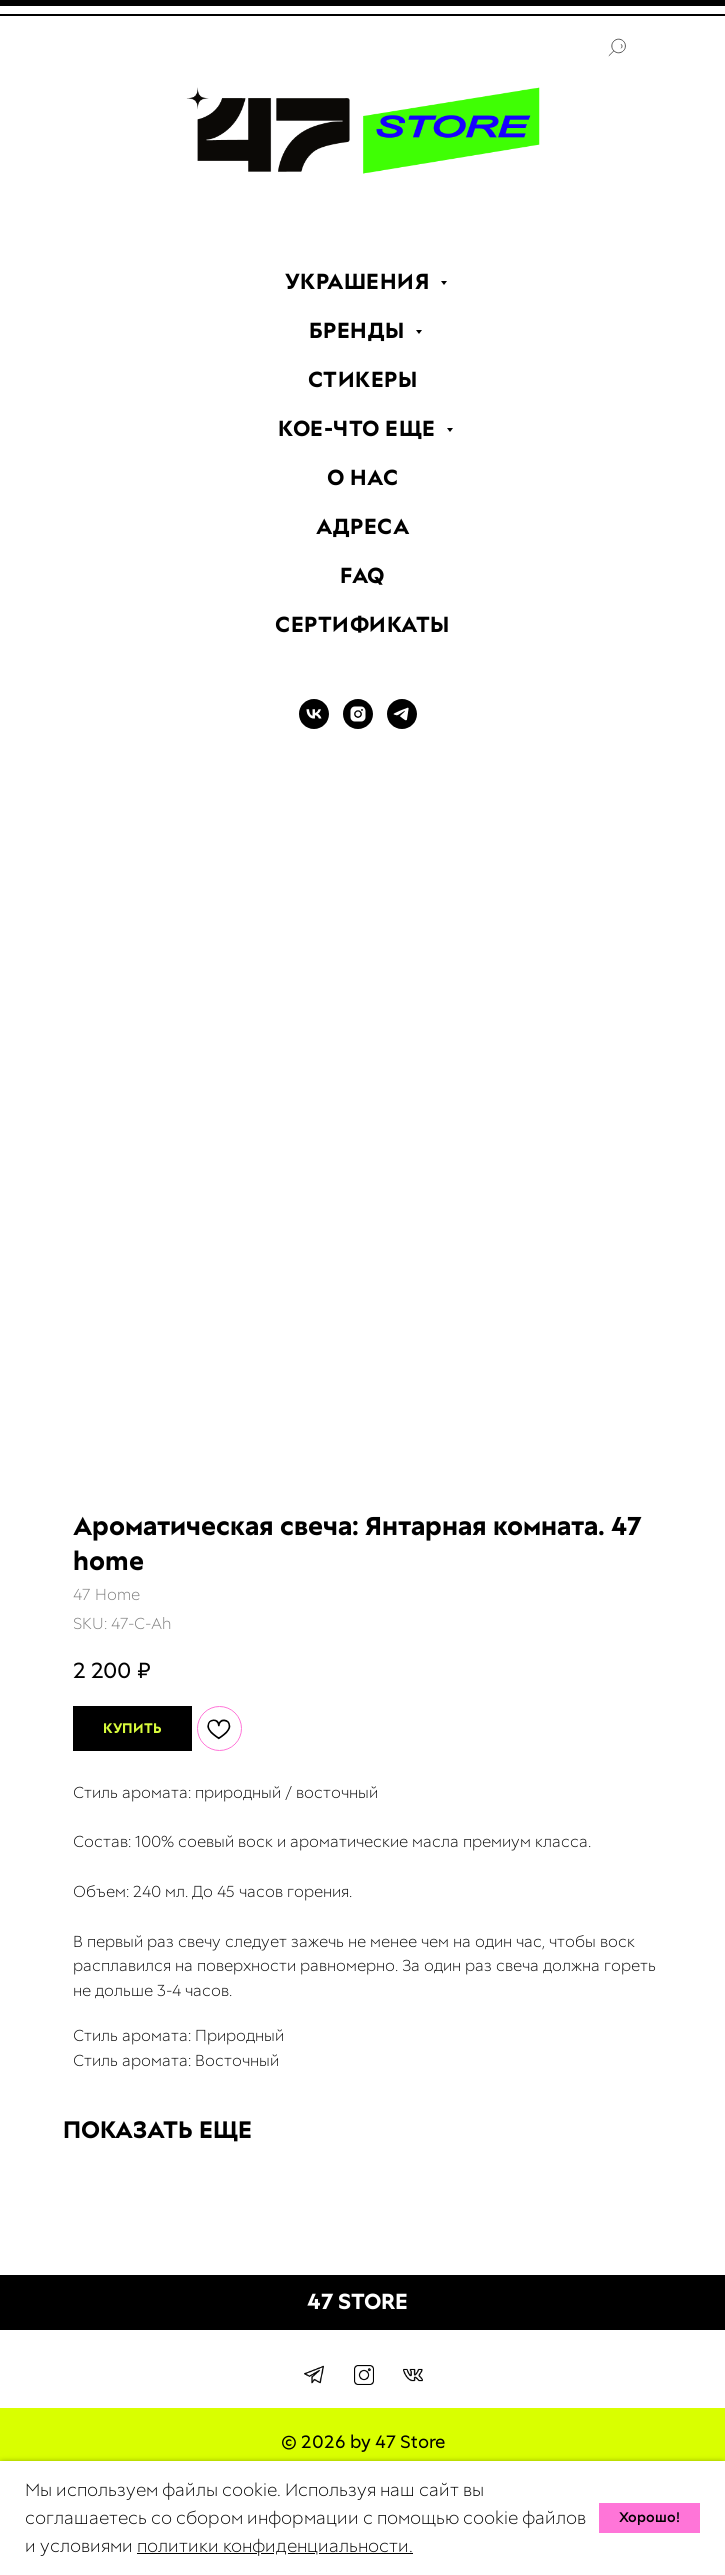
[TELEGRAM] (402, 723)
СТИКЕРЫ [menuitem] (363, 379)
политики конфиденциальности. (275, 2545)
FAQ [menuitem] (362, 575)
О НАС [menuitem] (363, 477)
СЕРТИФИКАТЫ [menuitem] (362, 624)
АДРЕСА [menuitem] (362, 526)
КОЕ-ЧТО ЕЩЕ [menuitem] (359, 428)
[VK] (314, 723)
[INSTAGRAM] (358, 723)
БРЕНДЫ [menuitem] (360, 330)
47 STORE (357, 2301)
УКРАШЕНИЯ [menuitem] (360, 281)
